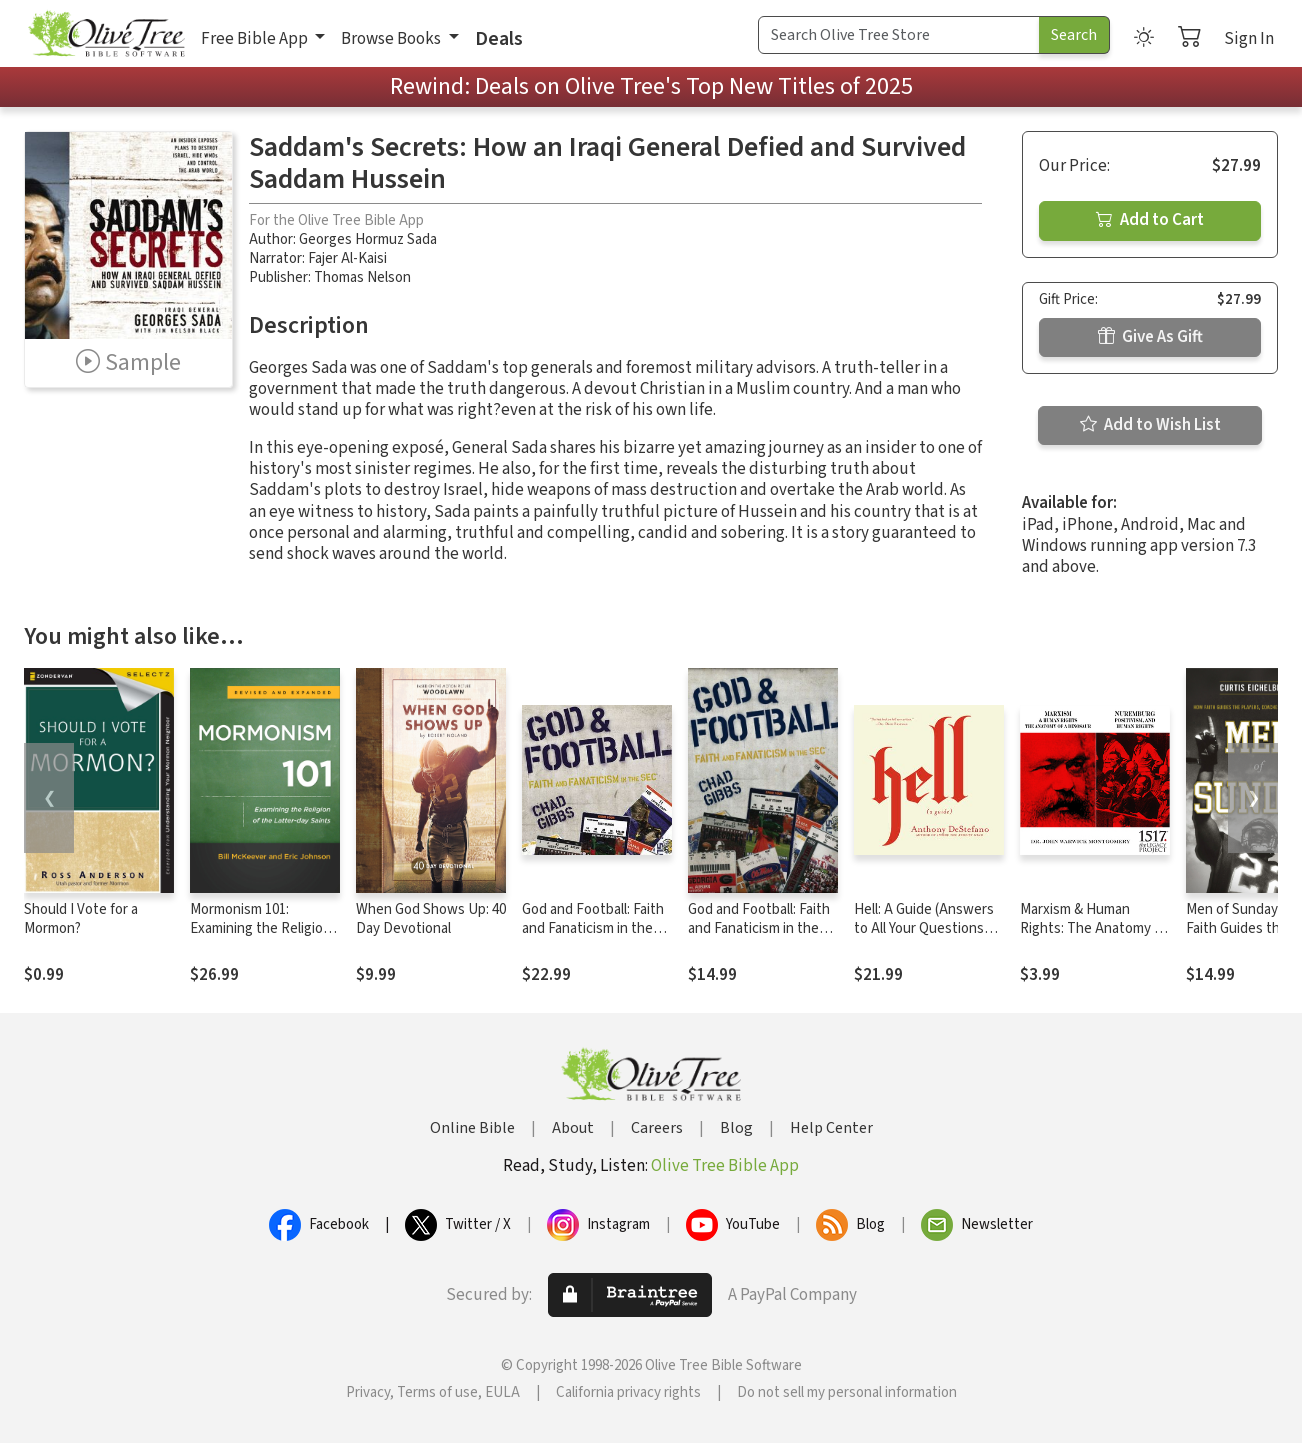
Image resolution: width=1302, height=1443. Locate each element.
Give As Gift (1150, 337)
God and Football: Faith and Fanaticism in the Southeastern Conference (593, 938)
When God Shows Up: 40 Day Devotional (431, 919)
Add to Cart (1150, 220)
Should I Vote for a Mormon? (81, 919)
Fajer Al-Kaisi (347, 258)
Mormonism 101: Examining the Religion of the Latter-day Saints (265, 928)
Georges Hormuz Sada (368, 239)
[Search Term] (899, 35)
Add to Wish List (1150, 425)
